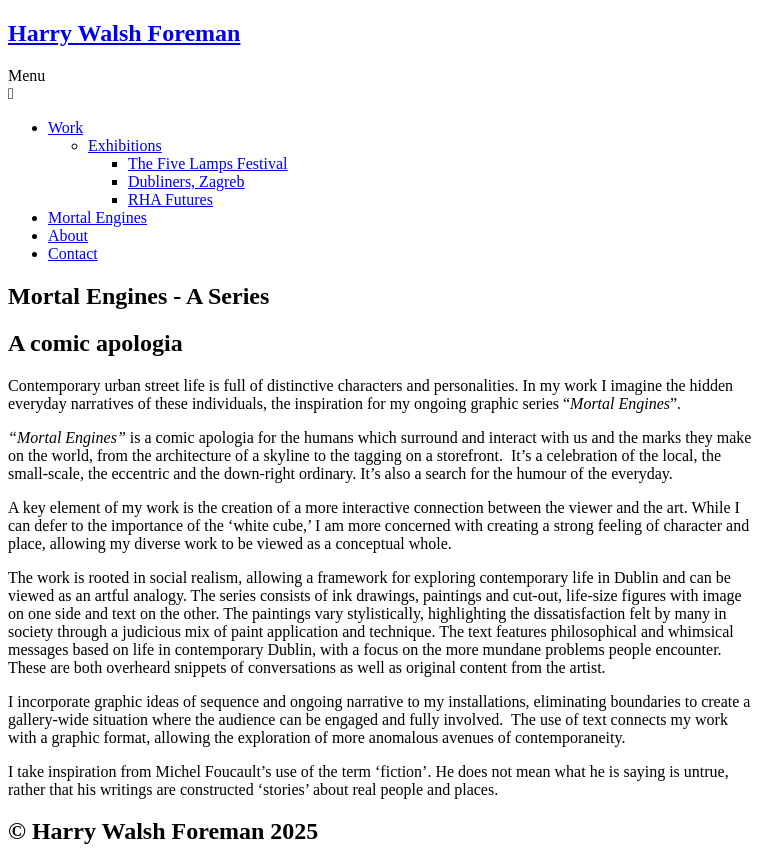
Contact (73, 253)
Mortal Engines (97, 217)
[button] (384, 85)
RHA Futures (170, 199)
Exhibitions (125, 145)
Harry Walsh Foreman (124, 33)
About (68, 235)
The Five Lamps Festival (208, 163)
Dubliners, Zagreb (186, 181)
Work (65, 127)
